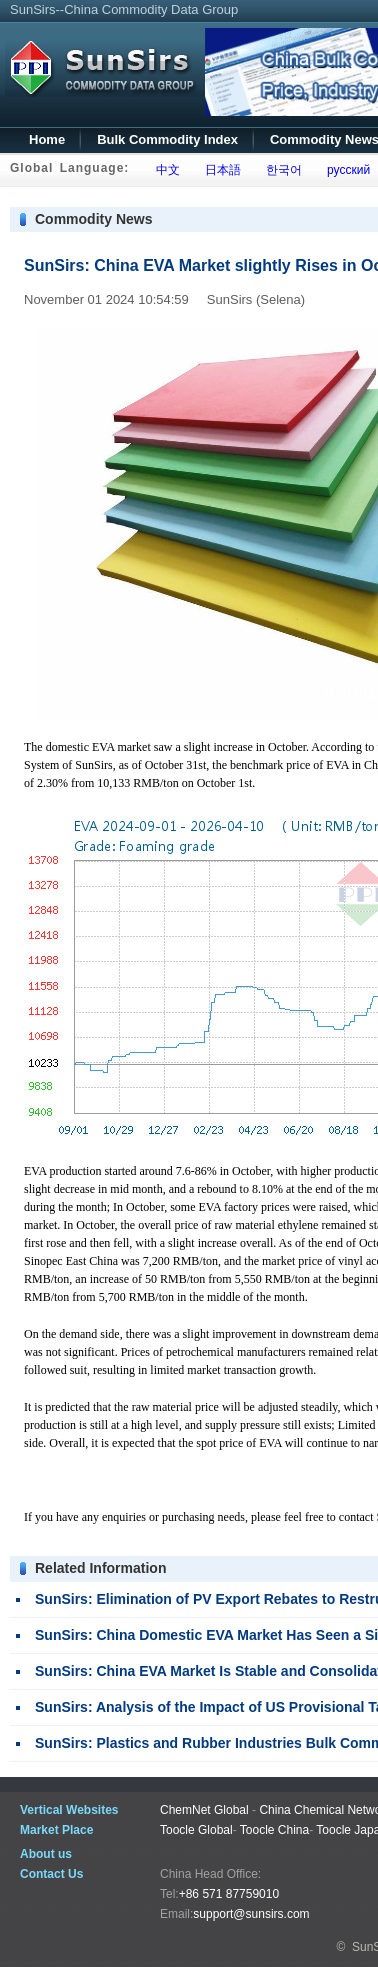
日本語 (219, 170)
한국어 (280, 170)
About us (46, 1854)
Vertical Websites (69, 1810)
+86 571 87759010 (229, 1894)
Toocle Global (196, 1830)
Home (47, 139)
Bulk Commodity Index (167, 139)
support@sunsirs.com (251, 1914)
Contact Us (51, 1874)
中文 (164, 170)
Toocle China (274, 1830)
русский (345, 170)
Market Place (56, 1830)
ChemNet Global (204, 1810)
